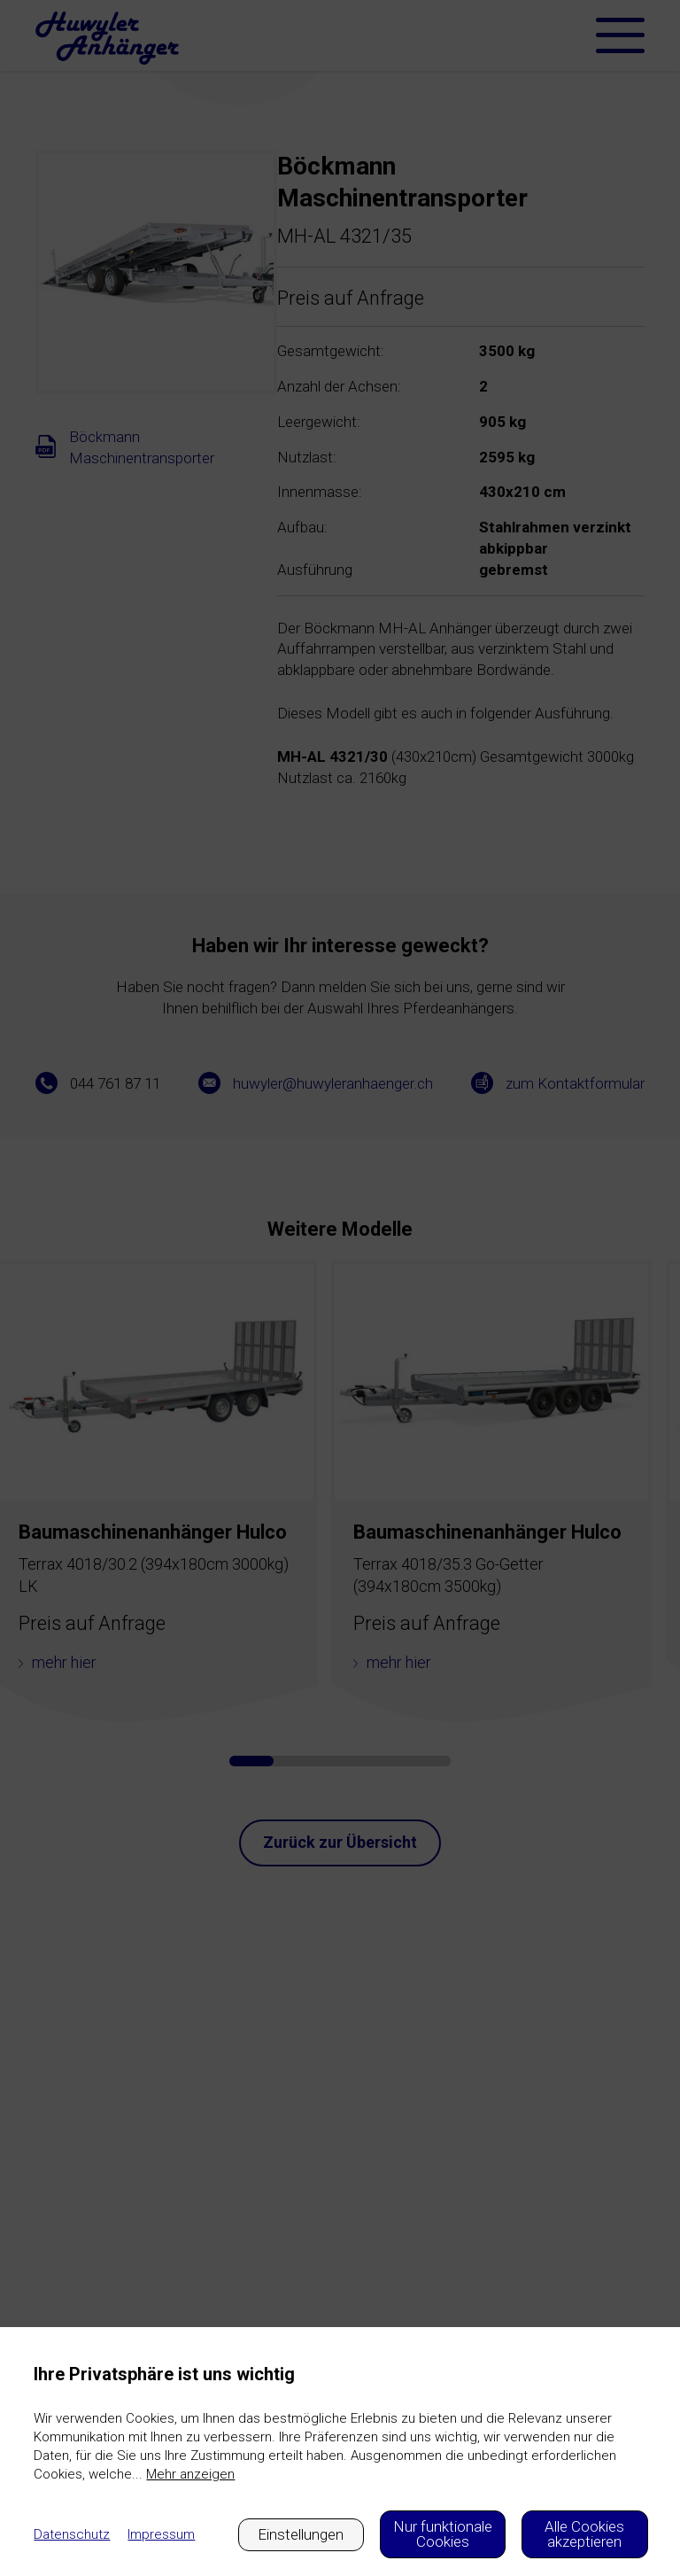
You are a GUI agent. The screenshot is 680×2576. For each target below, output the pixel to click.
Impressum (161, 2534)
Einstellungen (301, 2534)
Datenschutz (72, 2534)
